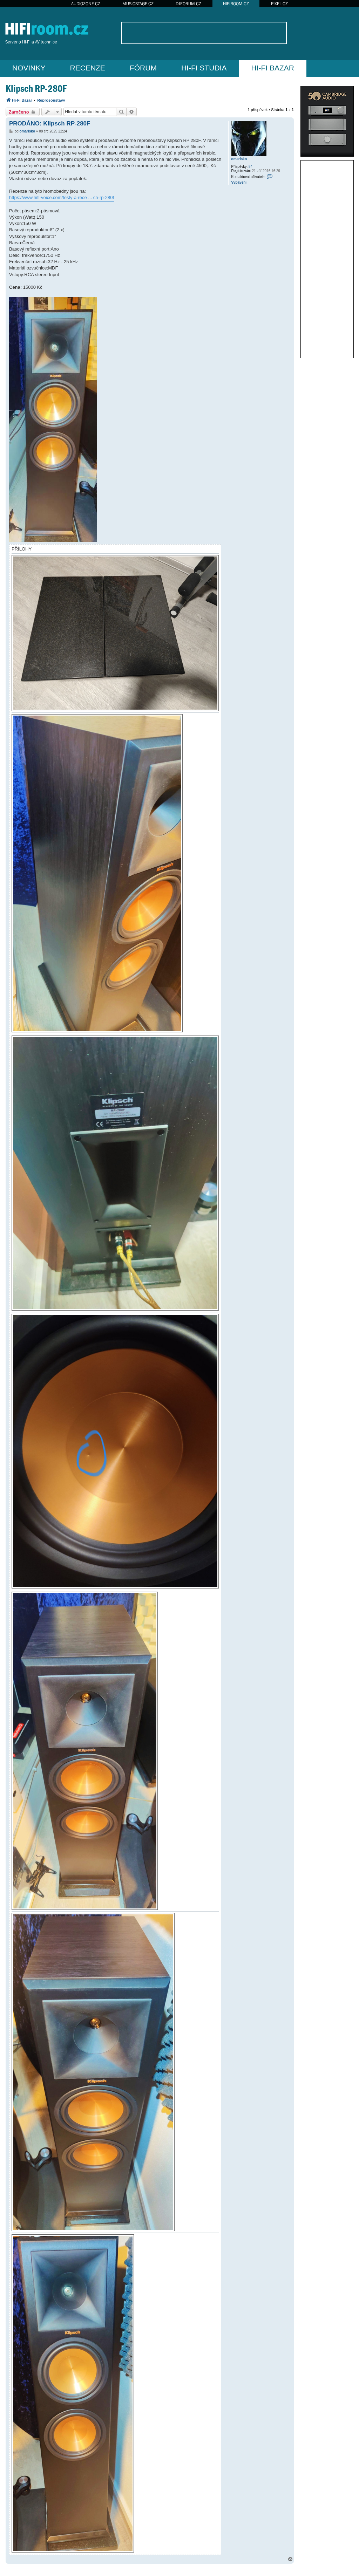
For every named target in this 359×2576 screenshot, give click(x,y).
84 (250, 167)
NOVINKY (29, 68)
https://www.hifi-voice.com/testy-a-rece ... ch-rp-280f (61, 197)
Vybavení (239, 182)
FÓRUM (143, 68)
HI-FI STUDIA (204, 68)
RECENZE (87, 68)
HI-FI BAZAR (272, 68)
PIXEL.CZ (279, 3)
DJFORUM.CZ (188, 3)
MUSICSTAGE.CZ (138, 3)
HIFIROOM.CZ (236, 3)
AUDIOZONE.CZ (85, 3)
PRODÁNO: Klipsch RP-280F (49, 123)
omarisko (239, 159)
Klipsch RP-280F (36, 88)
